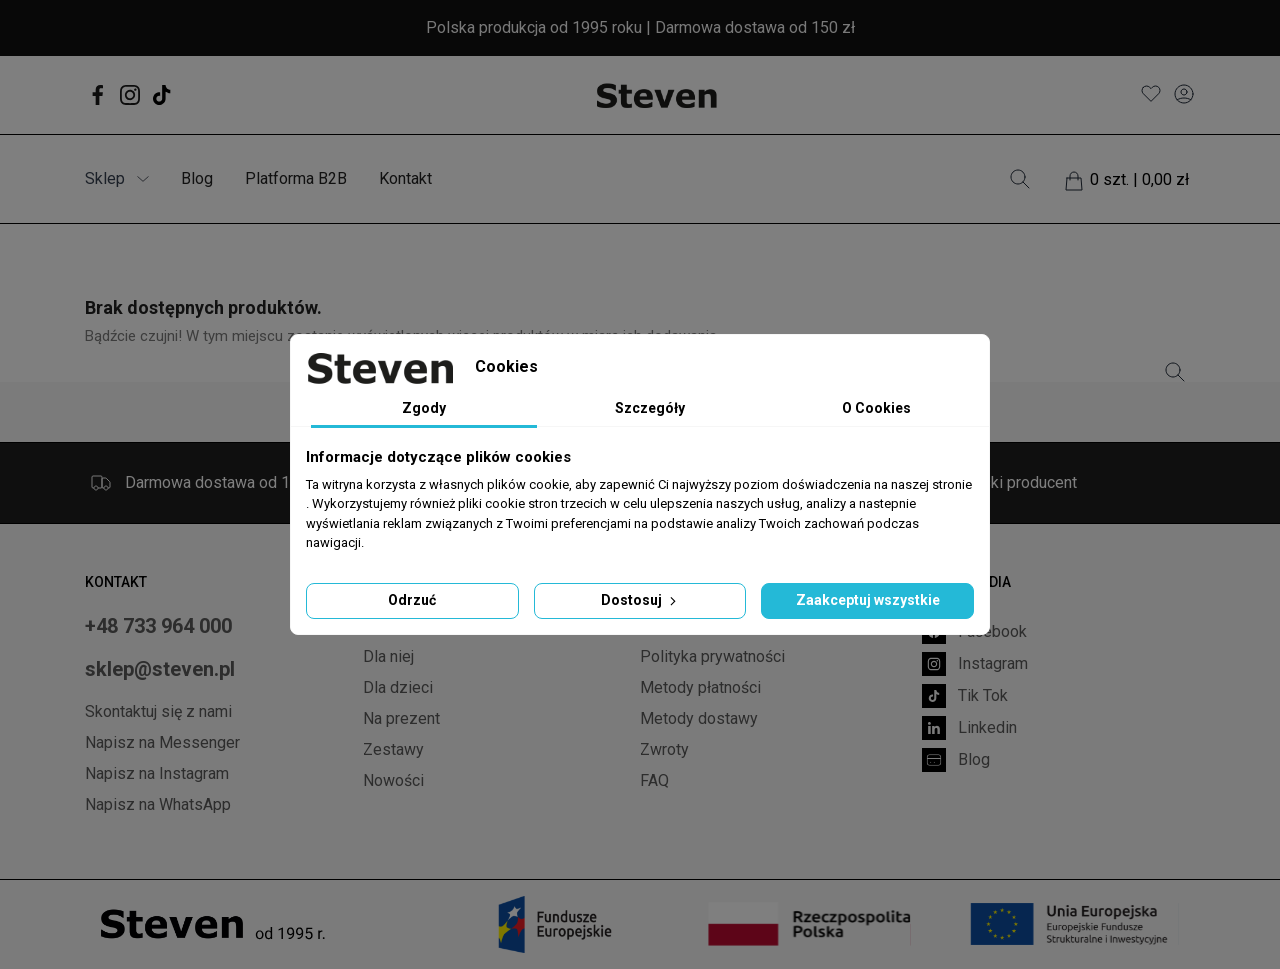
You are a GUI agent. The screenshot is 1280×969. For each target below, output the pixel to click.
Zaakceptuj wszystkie (868, 600)
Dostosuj (640, 600)
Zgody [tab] (424, 408)
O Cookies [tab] (876, 408)
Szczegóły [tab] (650, 408)
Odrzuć (412, 600)
